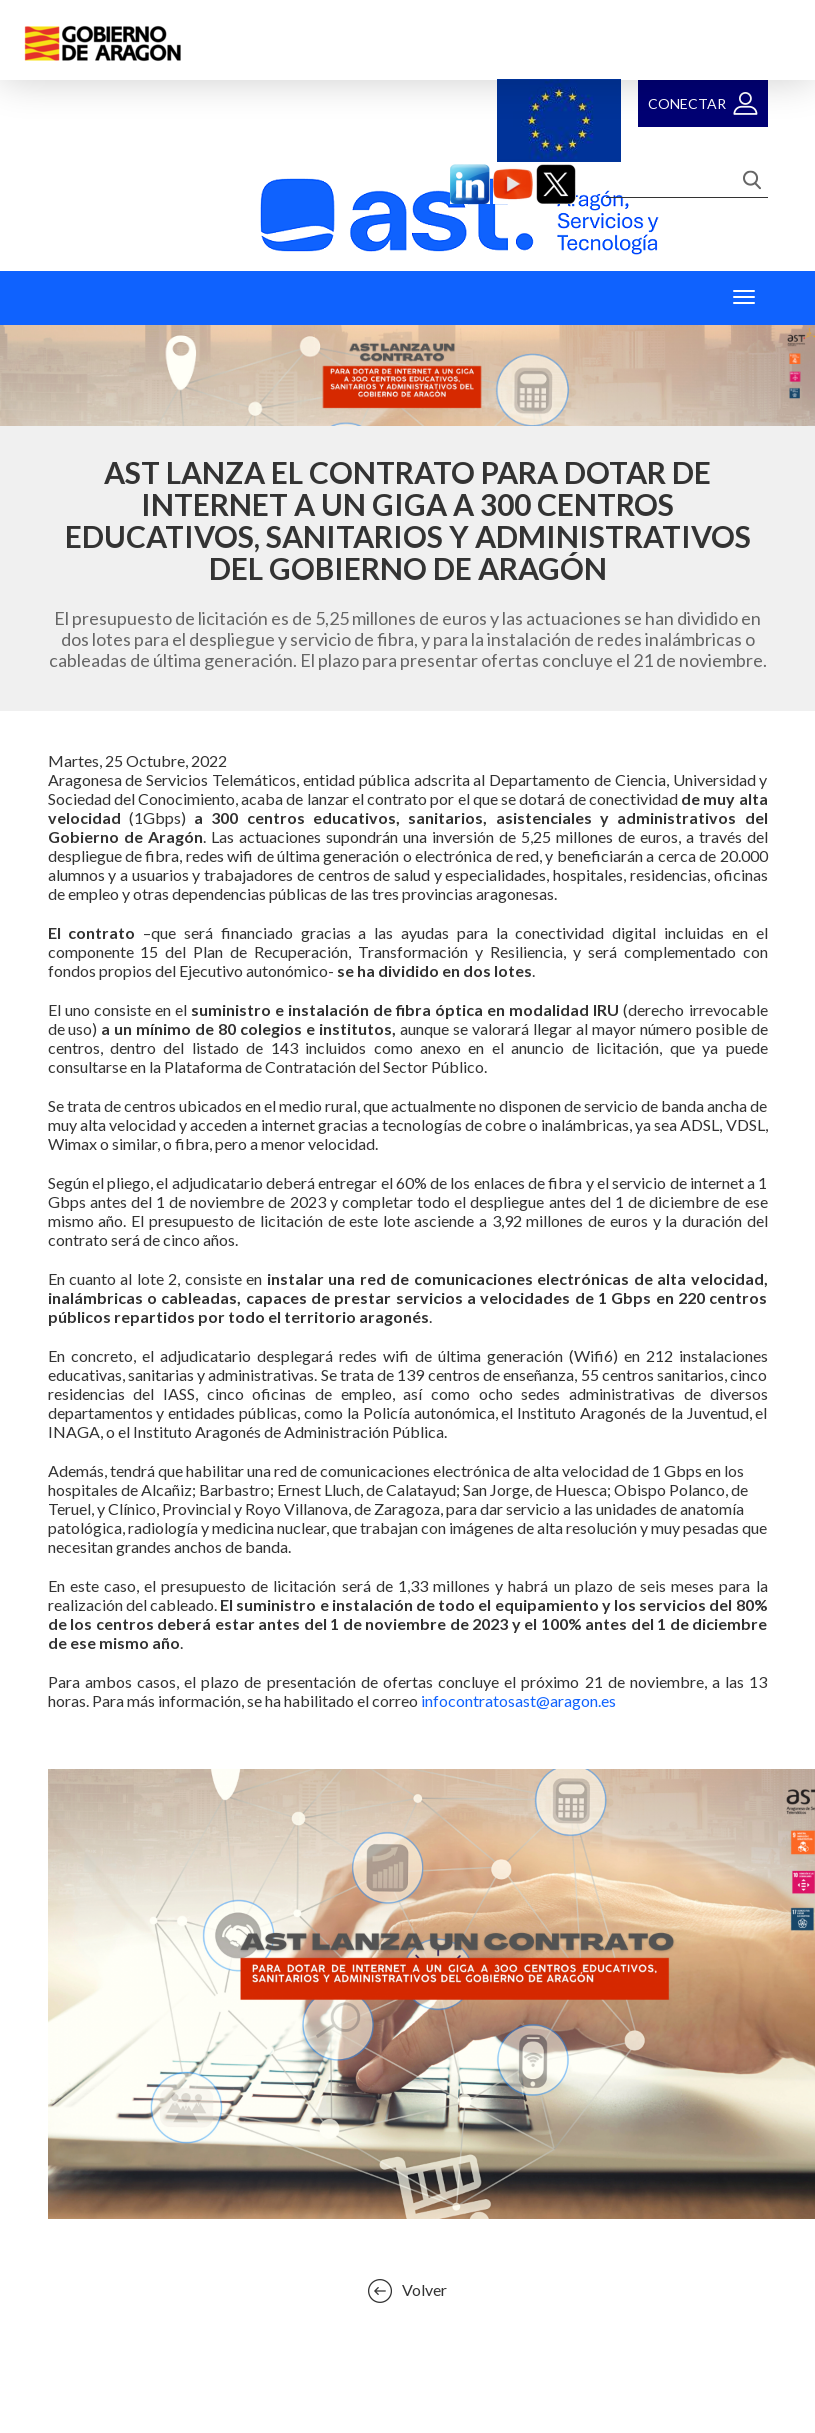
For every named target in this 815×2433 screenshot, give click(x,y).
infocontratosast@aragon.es (518, 1700)
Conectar (687, 103)
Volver (424, 2289)
